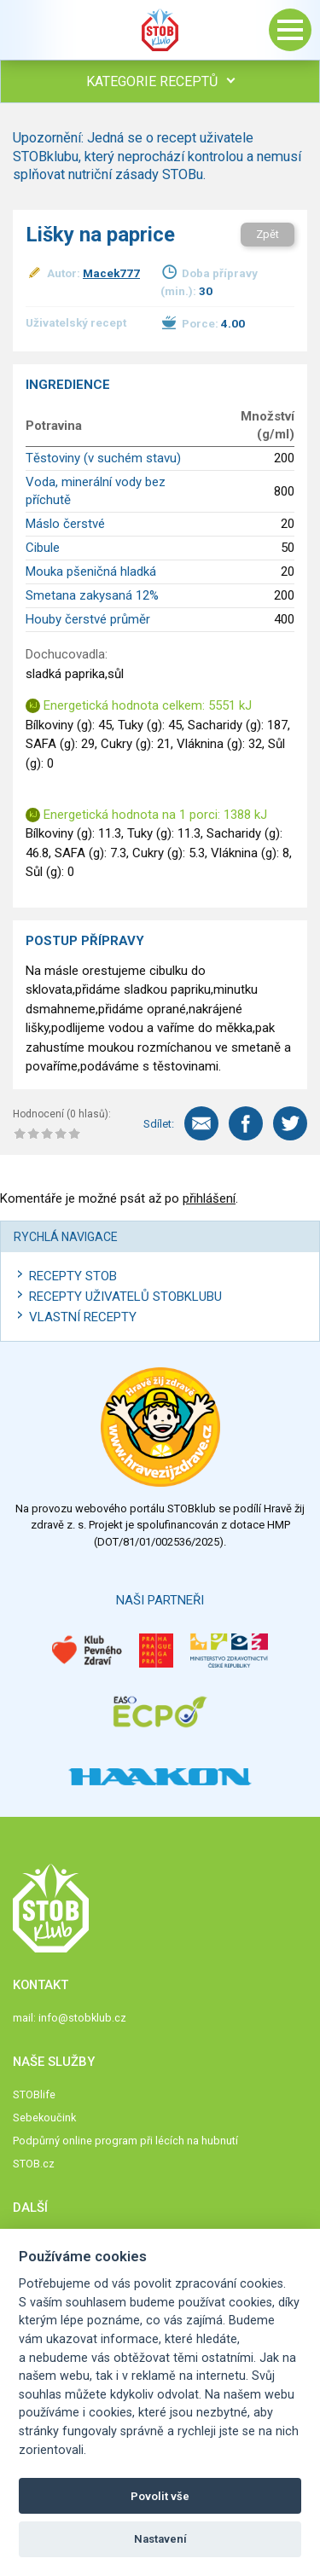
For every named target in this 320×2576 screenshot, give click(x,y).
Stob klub (160, 30)
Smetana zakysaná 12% (92, 595)
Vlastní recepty (83, 1317)
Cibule (43, 547)
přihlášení (209, 1198)
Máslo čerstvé (65, 523)
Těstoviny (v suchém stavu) (103, 458)
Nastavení (160, 2538)
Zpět (267, 234)
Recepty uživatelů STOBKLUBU (125, 1296)
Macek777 (111, 273)
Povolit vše (160, 2496)
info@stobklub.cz (82, 2017)
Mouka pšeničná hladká (91, 571)
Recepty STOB (73, 1276)
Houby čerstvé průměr (88, 619)
